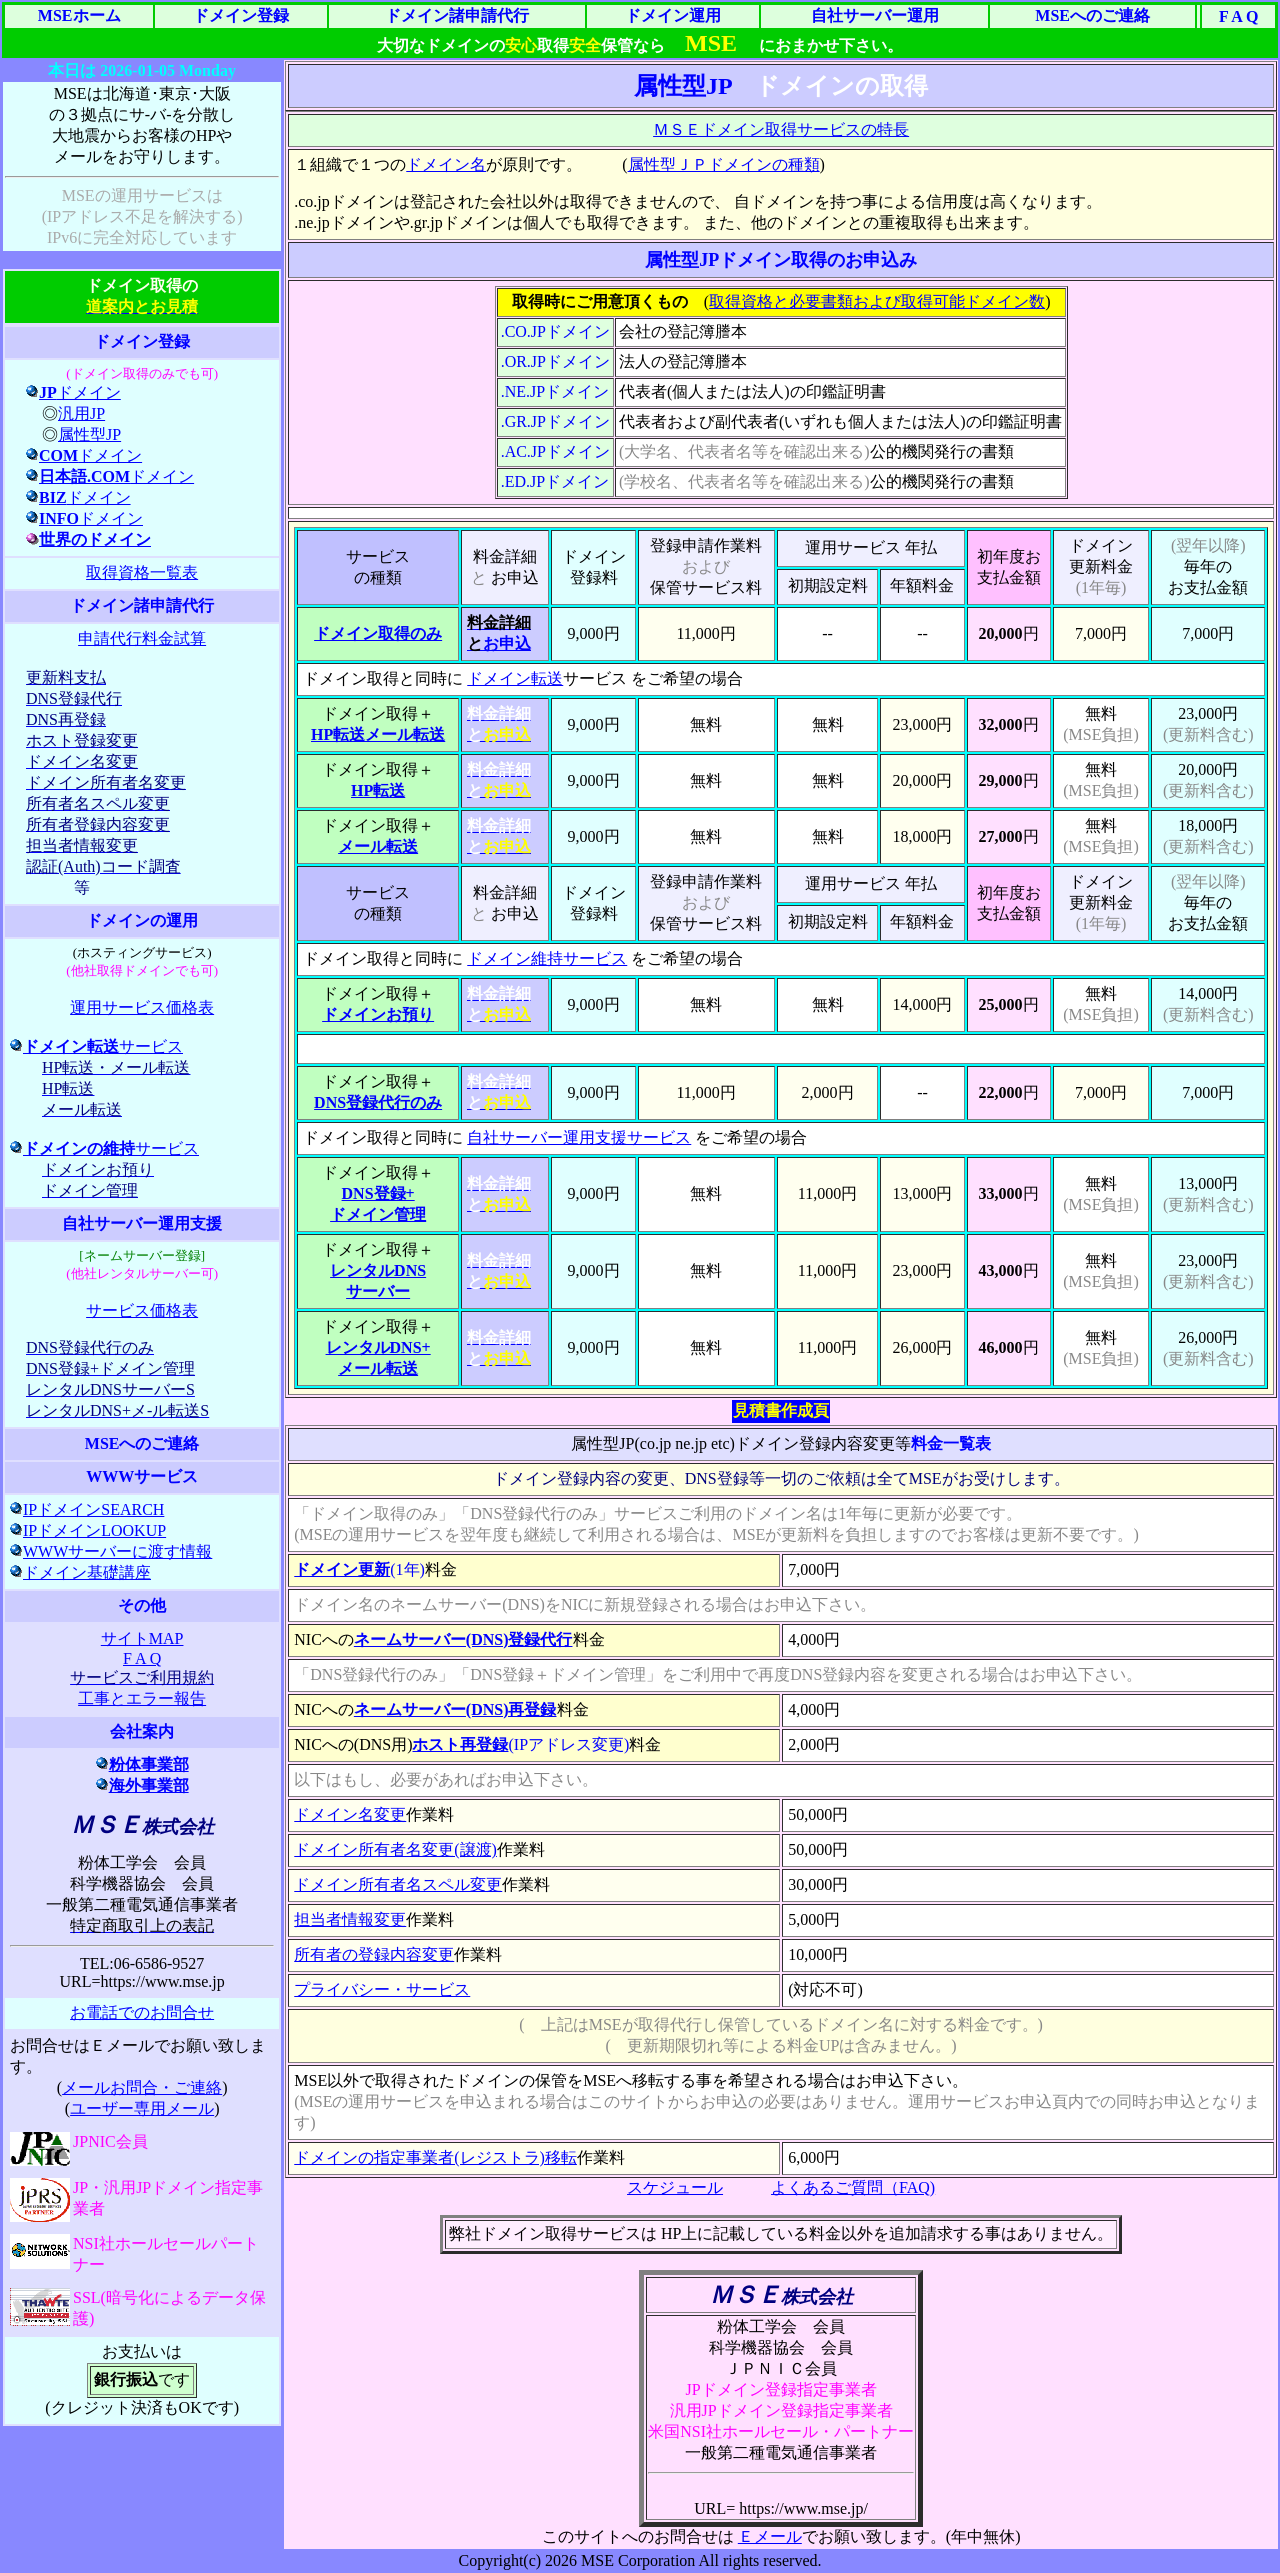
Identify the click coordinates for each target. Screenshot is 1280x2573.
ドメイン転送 (515, 678)
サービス (96, 1046)
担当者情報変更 (350, 1919)
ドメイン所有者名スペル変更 (398, 1884)
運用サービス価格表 (142, 1007)
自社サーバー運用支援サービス (579, 1137)
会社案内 (142, 1731)
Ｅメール (770, 2536)
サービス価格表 (142, 1310)
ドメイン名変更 (350, 1814)
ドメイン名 (446, 164)
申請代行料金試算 (142, 638)
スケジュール (675, 2187)
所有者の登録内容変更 (374, 1954)
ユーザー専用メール (142, 2108)
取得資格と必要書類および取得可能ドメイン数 (877, 301)
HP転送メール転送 (378, 734)
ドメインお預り (378, 1014)
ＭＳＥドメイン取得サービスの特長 (781, 129)
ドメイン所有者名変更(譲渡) (395, 1849)
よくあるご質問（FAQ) (853, 2187)
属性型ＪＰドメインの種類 (724, 164)
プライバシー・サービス (382, 1989)
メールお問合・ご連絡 (142, 2087)
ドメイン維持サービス (547, 958)
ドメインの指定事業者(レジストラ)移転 (435, 2157)
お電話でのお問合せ (142, 2012)
